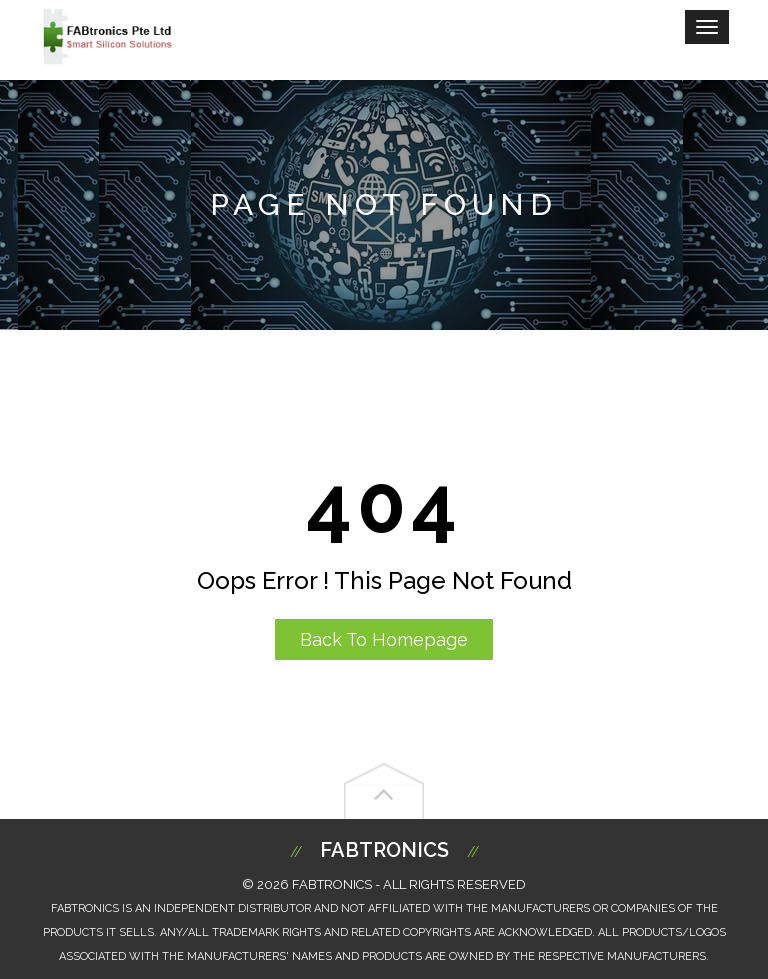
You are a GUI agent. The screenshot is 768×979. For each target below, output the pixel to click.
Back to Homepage (384, 639)
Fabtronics (384, 850)
